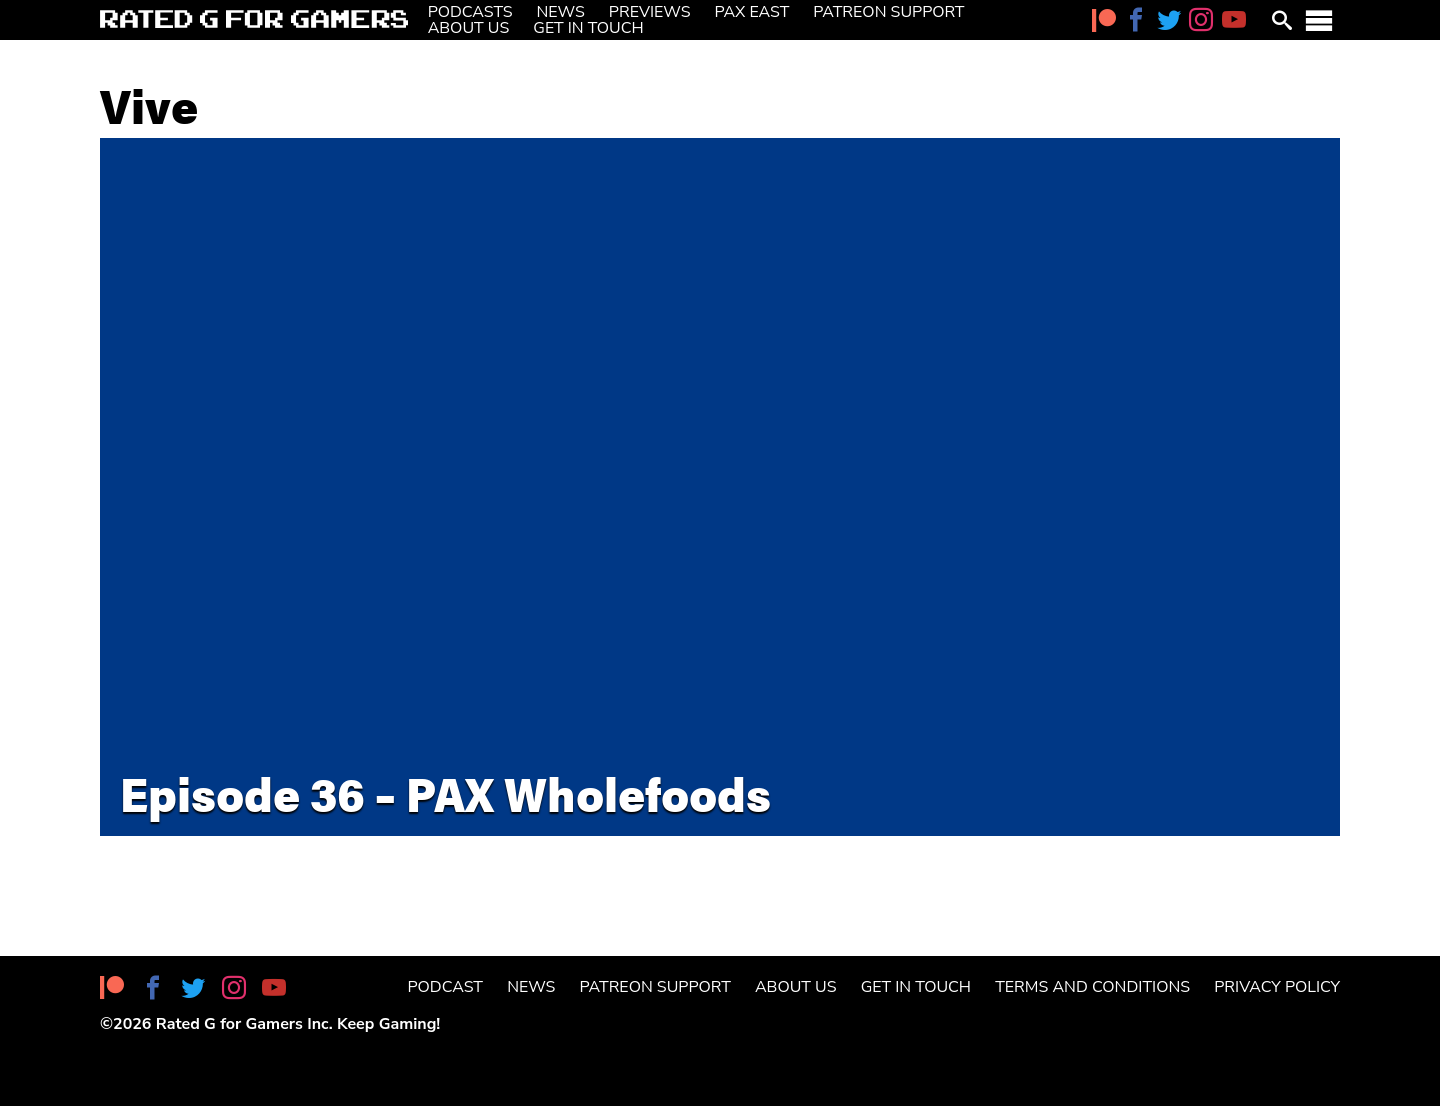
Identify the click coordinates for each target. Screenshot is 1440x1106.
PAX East (752, 12)
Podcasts (470, 12)
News (561, 12)
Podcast (445, 987)
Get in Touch (588, 28)
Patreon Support (888, 12)
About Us (469, 28)
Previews (650, 12)
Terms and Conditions (1092, 987)
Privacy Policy (1277, 987)
